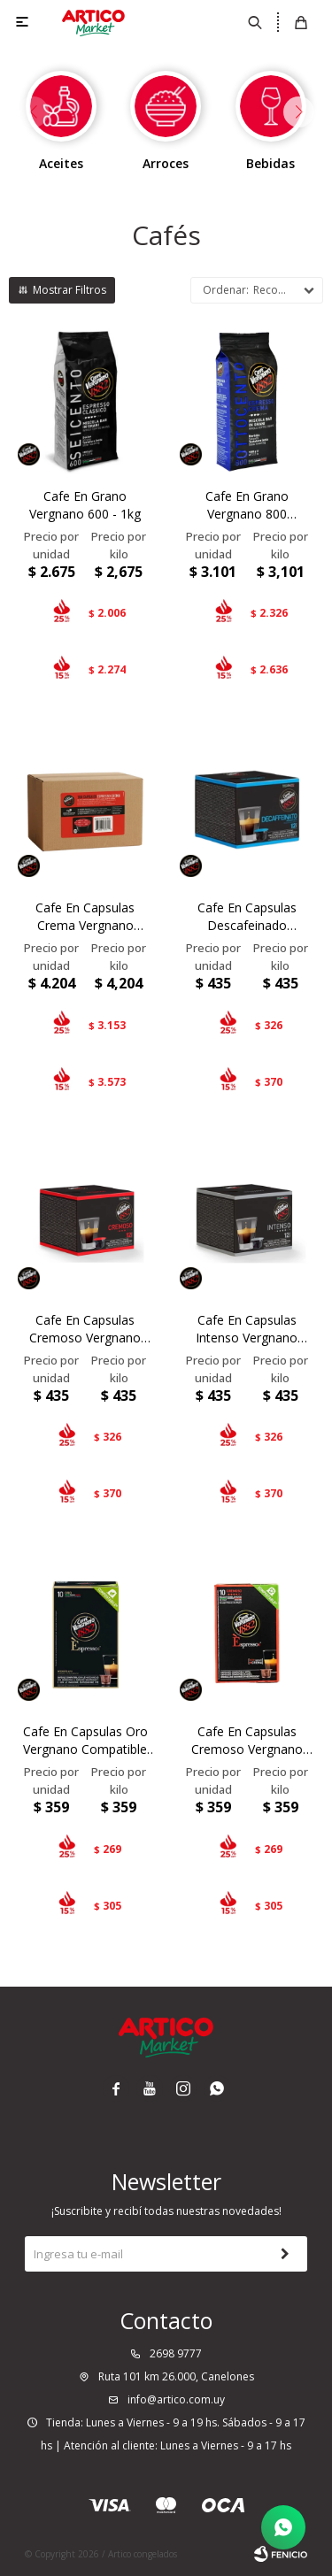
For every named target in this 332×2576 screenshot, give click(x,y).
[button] (298, 111)
